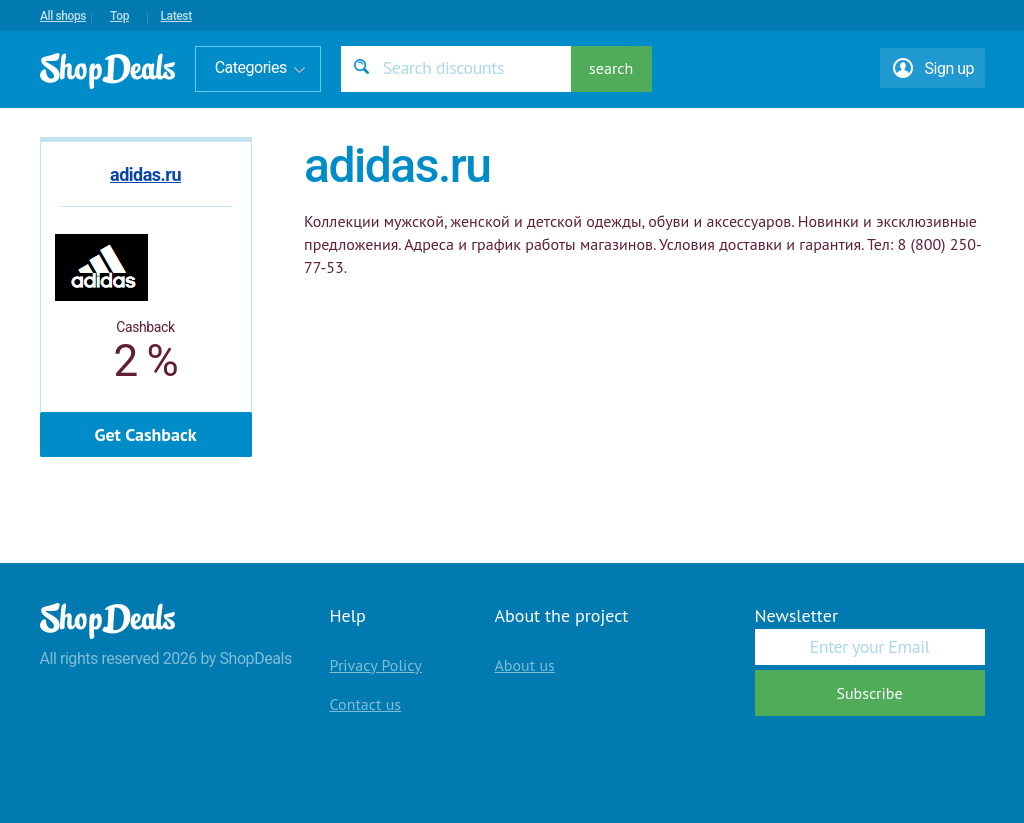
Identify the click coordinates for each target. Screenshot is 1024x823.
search (611, 68)
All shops (63, 16)
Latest (175, 16)
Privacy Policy (376, 665)
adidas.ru (145, 174)
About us (525, 665)
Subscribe (869, 693)
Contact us (366, 704)
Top (119, 16)
